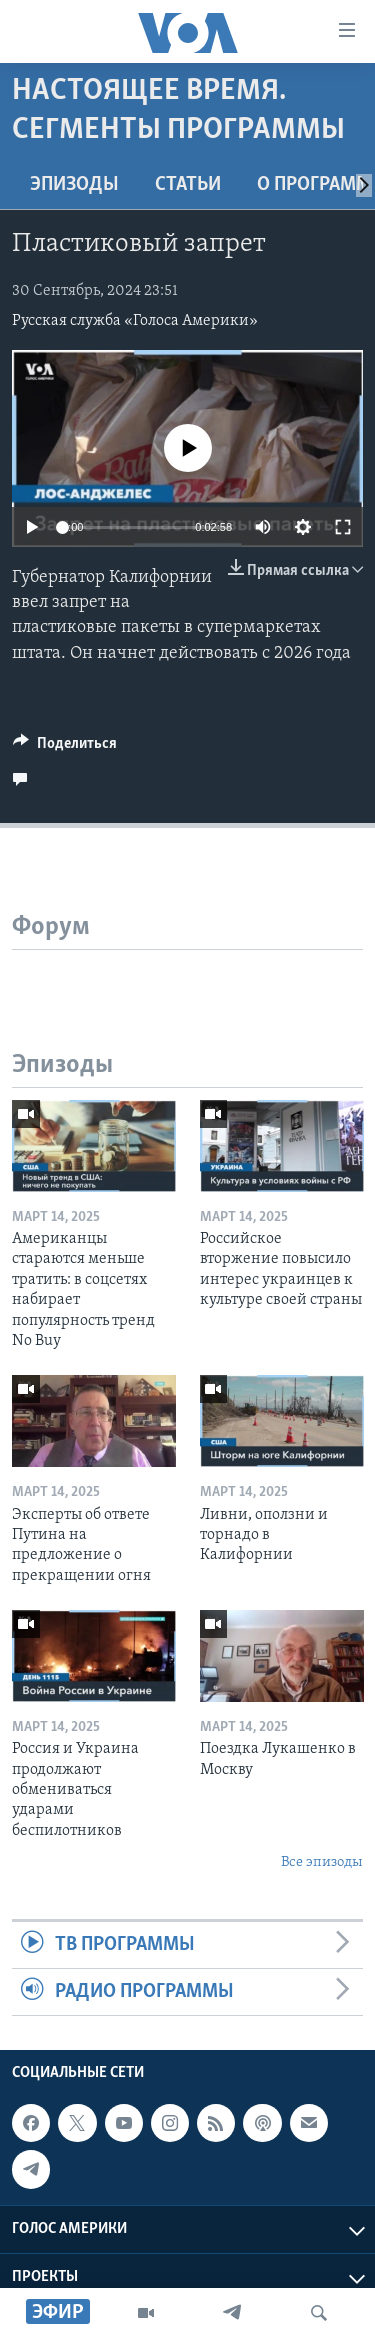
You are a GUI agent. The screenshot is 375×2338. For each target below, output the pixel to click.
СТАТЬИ (188, 185)
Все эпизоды (322, 1862)
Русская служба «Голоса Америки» (135, 321)
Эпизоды (74, 185)
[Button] (65, 748)
